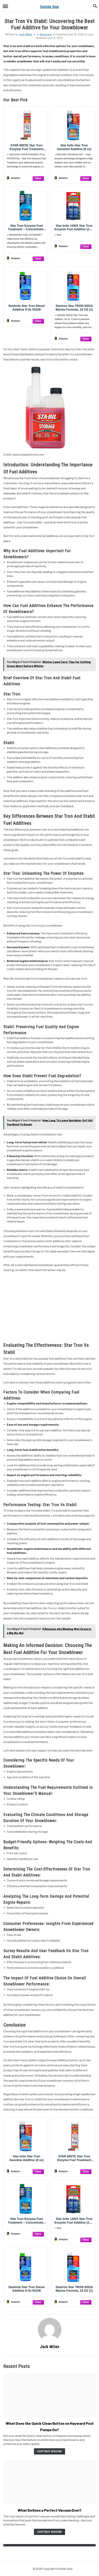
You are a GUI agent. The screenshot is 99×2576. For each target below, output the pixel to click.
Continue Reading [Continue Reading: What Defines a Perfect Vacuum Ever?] (49, 2531)
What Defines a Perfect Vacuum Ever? (49, 2510)
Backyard (46, 34)
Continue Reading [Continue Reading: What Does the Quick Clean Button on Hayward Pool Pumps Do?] (49, 2451)
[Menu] (5, 7)
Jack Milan (25, 34)
